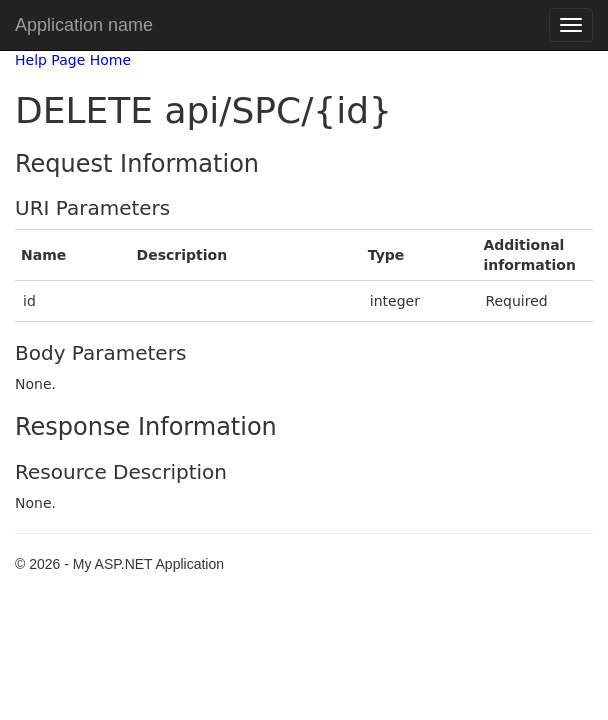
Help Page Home (73, 60)
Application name (84, 25)
